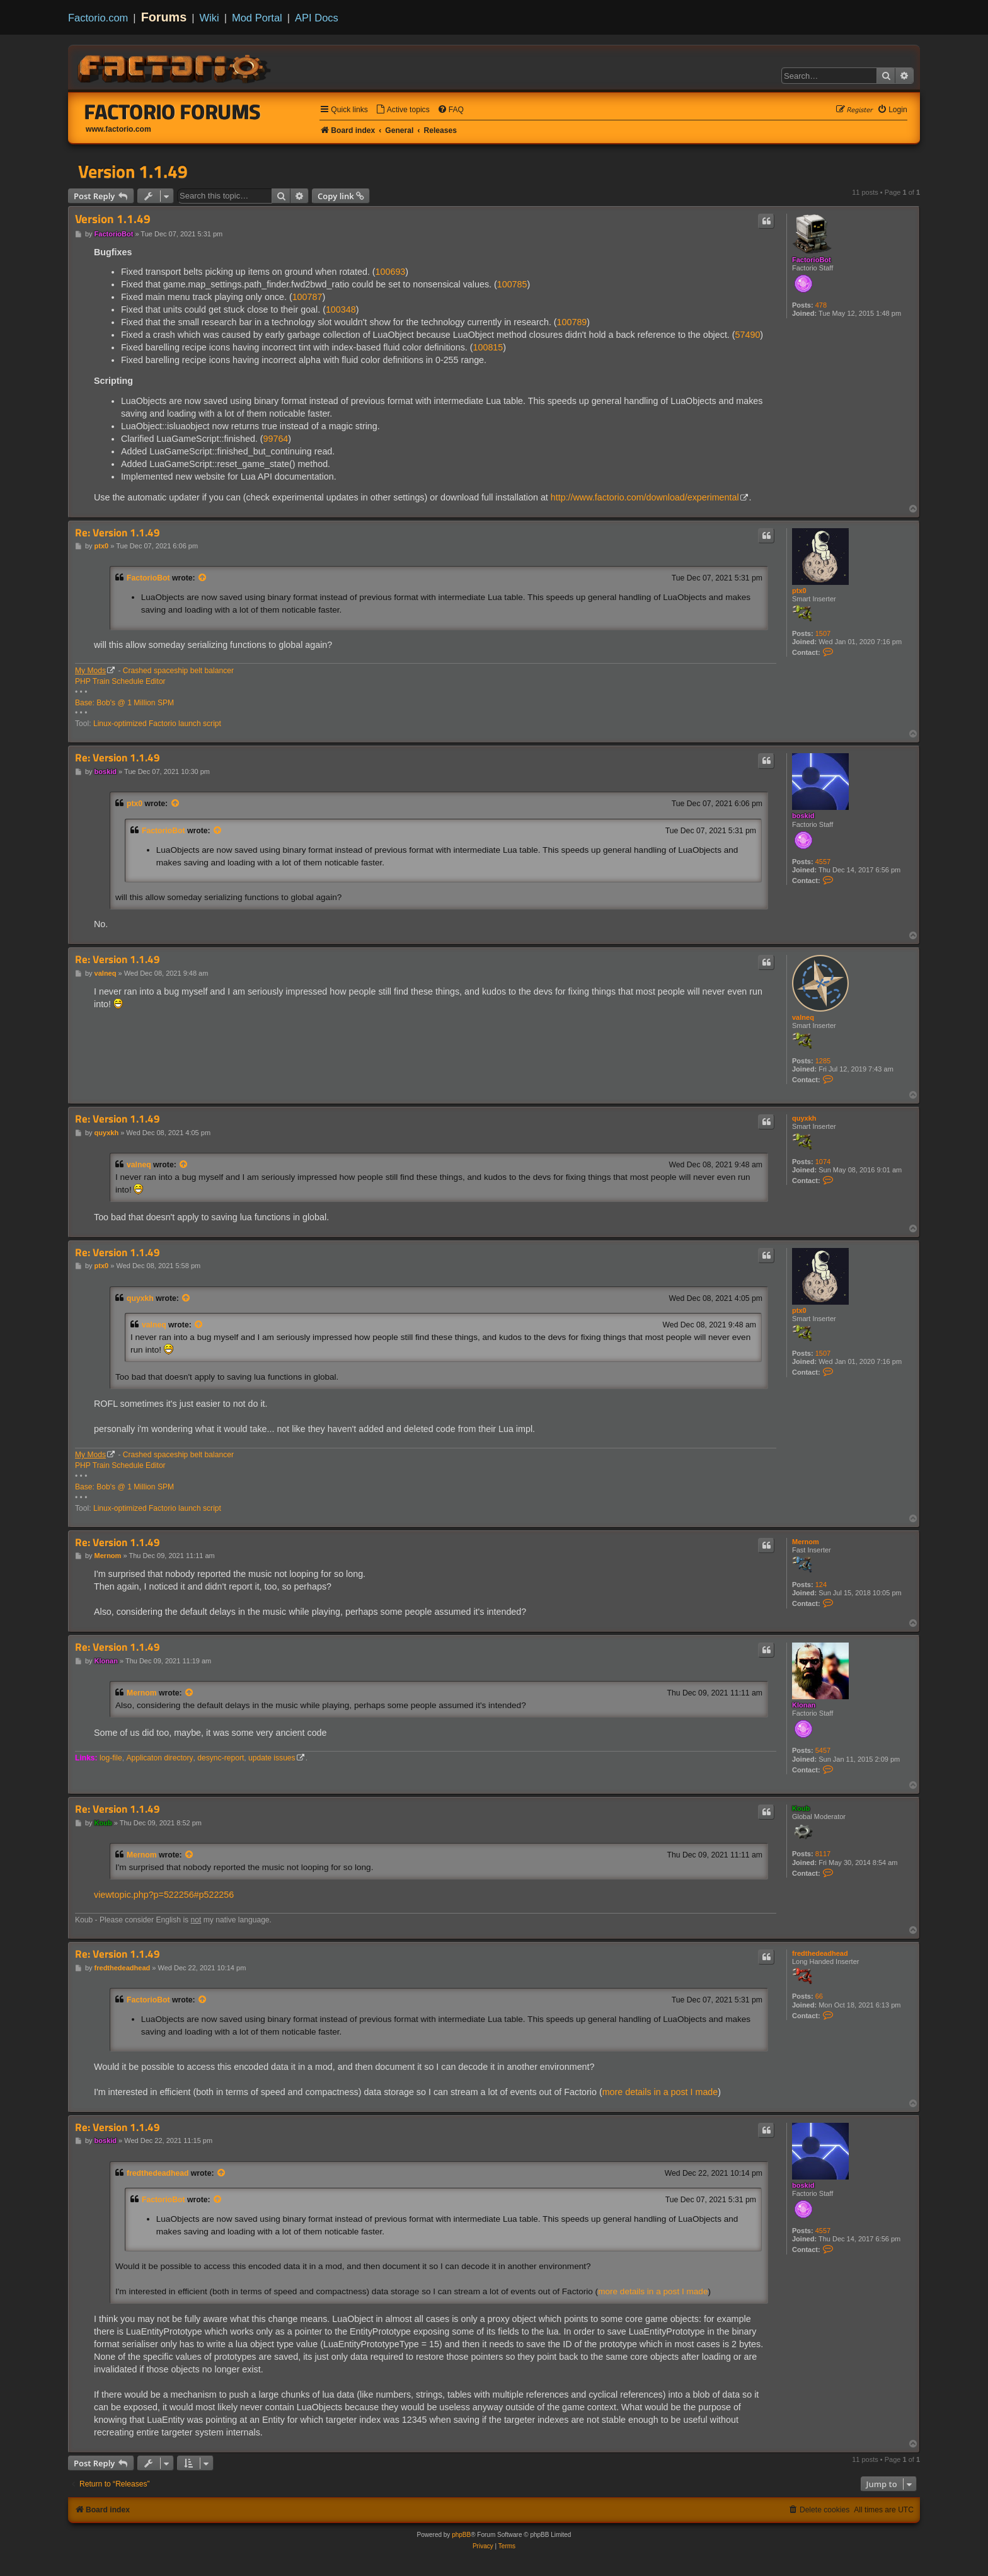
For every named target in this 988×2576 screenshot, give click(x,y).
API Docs (316, 17)
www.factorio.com (118, 129)
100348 (341, 309)
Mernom (805, 1541)
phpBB (461, 2534)
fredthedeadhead (820, 1953)
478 (821, 305)
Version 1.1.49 (133, 171)
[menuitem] (403, 109)
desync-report (220, 1757)
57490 (748, 335)
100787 (307, 297)
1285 (822, 1061)
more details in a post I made (660, 2092)
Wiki (209, 17)
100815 (488, 347)
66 (819, 1996)
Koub (801, 1808)
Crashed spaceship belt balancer (178, 670)
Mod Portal (257, 17)
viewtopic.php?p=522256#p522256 (164, 1895)
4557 (822, 861)
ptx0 (799, 590)
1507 (822, 633)
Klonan (803, 1705)
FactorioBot (811, 259)
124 (821, 1584)
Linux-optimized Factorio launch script (157, 723)
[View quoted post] (203, 578)
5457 (822, 1750)
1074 (822, 1161)
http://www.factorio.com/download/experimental (645, 497)
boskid (803, 815)
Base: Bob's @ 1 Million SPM (124, 702)
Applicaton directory (159, 1757)
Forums (164, 17)
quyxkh (804, 1118)
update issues (272, 1757)
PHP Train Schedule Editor (120, 681)
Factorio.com (98, 17)
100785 (512, 284)
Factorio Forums (172, 111)
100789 (572, 322)
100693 (391, 272)
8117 (822, 1853)
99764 (276, 439)
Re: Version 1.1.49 (117, 533)
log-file (111, 1757)
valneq (803, 1017)
